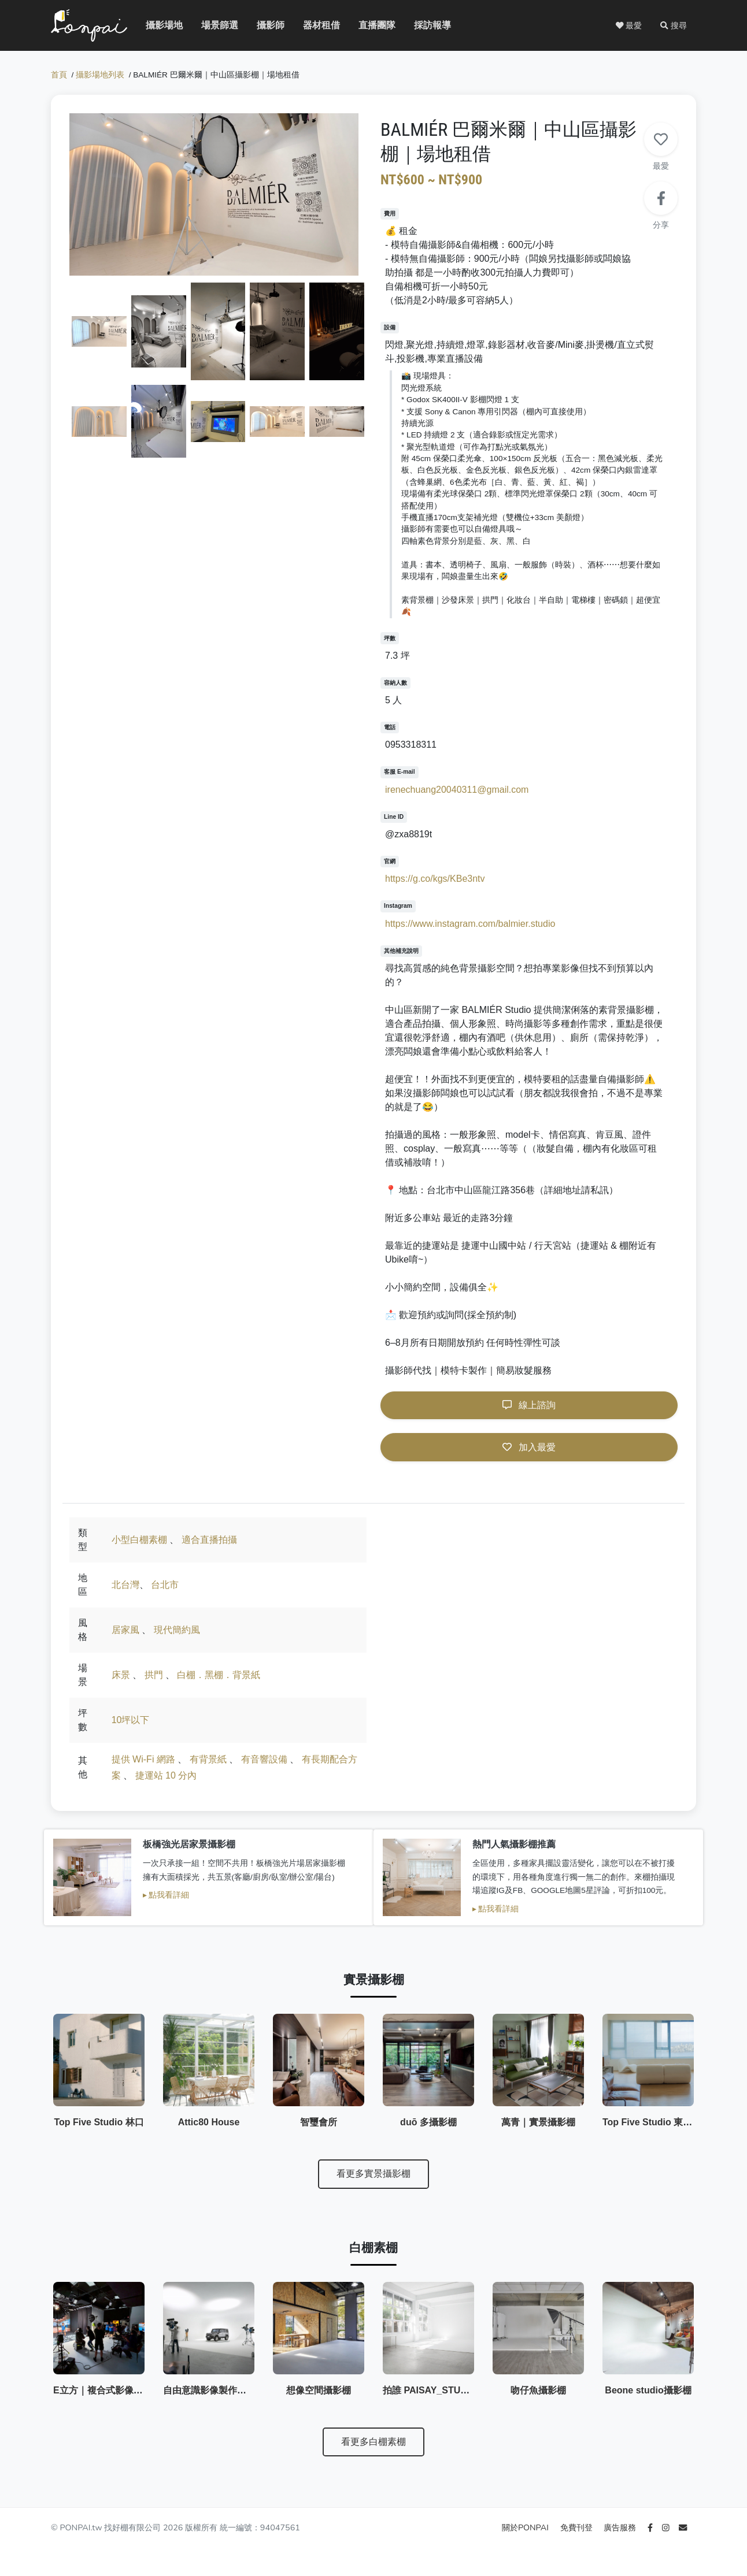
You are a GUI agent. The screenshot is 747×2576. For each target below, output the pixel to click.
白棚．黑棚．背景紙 (218, 1675)
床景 (121, 1675)
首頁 (59, 74)
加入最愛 (529, 1447)
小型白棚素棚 (139, 1540)
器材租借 (312, 25)
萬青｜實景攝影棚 (538, 2122)
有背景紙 (208, 1759)
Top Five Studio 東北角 (651, 2122)
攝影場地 (155, 25)
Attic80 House (209, 2122)
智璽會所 (318, 2122)
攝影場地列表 (100, 74)
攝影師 (264, 25)
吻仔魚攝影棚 (538, 2390)
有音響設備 (264, 1759)
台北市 (165, 1585)
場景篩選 (210, 25)
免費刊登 (577, 2527)
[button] (673, 25)
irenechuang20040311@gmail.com (456, 790)
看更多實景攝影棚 (373, 2173)
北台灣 (125, 1585)
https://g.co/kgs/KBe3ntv (435, 879)
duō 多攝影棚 (428, 2122)
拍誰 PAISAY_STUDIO (430, 2390)
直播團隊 (367, 25)
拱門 (154, 1675)
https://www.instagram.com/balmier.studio (470, 924)
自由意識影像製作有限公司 (218, 2390)
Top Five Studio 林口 (98, 2122)
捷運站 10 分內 (166, 1775)
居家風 (125, 1630)
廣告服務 (621, 2527)
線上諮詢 (529, 1405)
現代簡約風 (177, 1630)
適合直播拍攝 (209, 1540)
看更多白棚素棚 (373, 2442)
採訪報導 (423, 25)
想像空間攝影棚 (318, 2390)
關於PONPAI (526, 2527)
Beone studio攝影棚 (648, 2390)
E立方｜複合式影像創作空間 (112, 2390)
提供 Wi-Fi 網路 (143, 1759)
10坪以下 (131, 1720)
